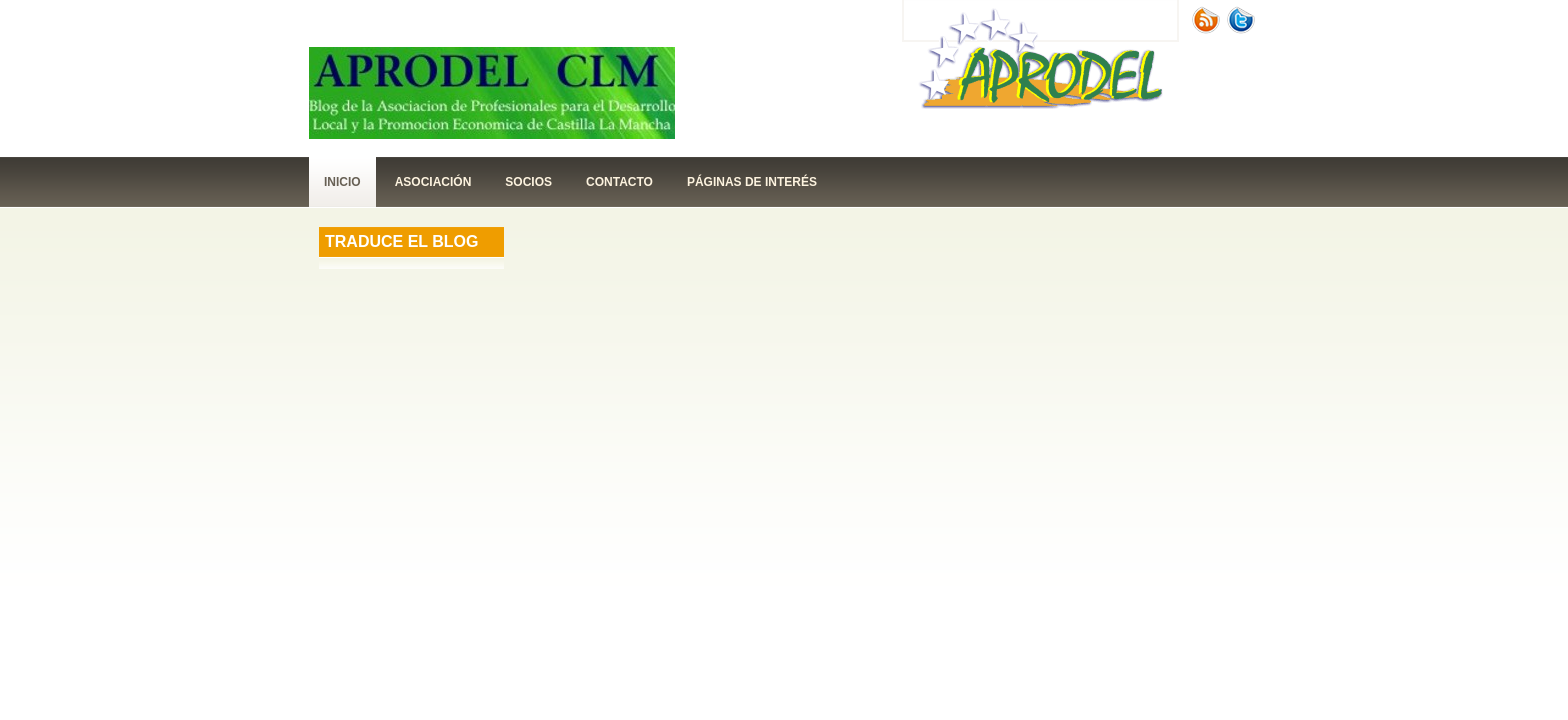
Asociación (433, 182)
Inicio (342, 182)
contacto (619, 182)
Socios (528, 182)
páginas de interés (752, 182)
